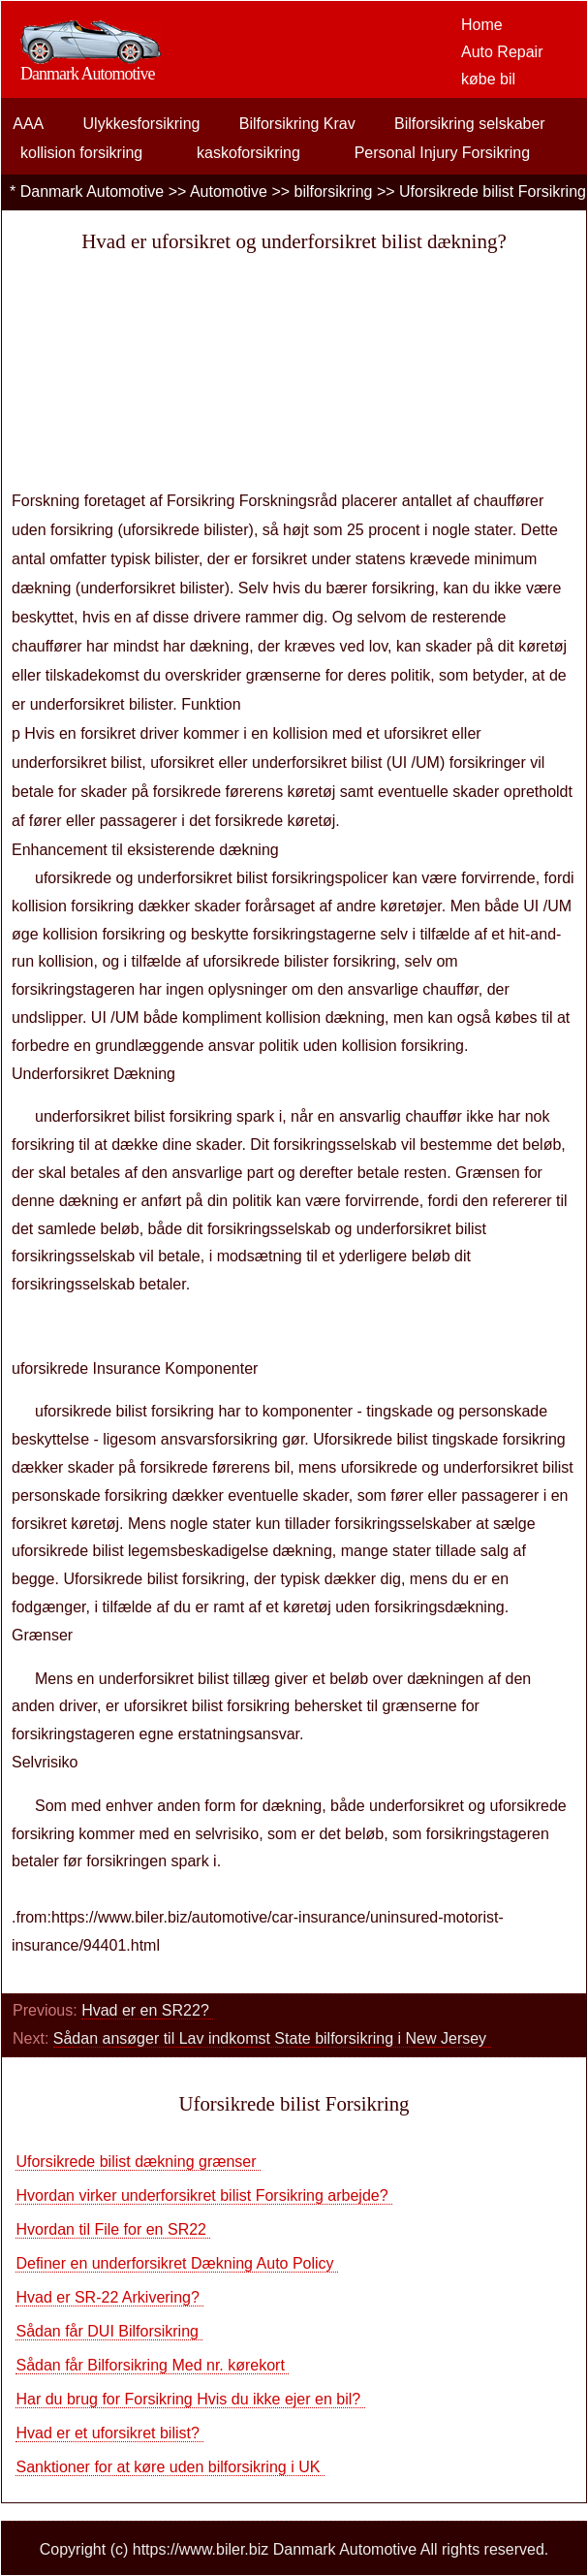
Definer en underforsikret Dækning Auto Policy (176, 2263)
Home (482, 24)
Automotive (228, 191)
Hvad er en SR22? (147, 2010)
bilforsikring (333, 191)
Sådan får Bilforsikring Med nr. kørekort (152, 2365)
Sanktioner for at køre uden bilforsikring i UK (169, 2467)
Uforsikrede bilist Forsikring (492, 191)
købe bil (488, 79)
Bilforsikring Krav (297, 123)
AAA (28, 123)
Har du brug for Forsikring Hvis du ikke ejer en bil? (189, 2399)
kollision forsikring (81, 152)
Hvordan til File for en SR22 (112, 2229)
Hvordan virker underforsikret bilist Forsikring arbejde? (203, 2195)
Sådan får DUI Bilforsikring (108, 2331)
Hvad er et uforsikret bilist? (109, 2433)
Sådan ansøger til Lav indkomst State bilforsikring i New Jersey (272, 2038)
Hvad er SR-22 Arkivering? (109, 2297)
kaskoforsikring (248, 152)
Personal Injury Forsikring (442, 152)
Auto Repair (502, 52)
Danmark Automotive (92, 191)
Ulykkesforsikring (142, 123)
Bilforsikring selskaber (469, 123)
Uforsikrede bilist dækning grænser (138, 2161)
